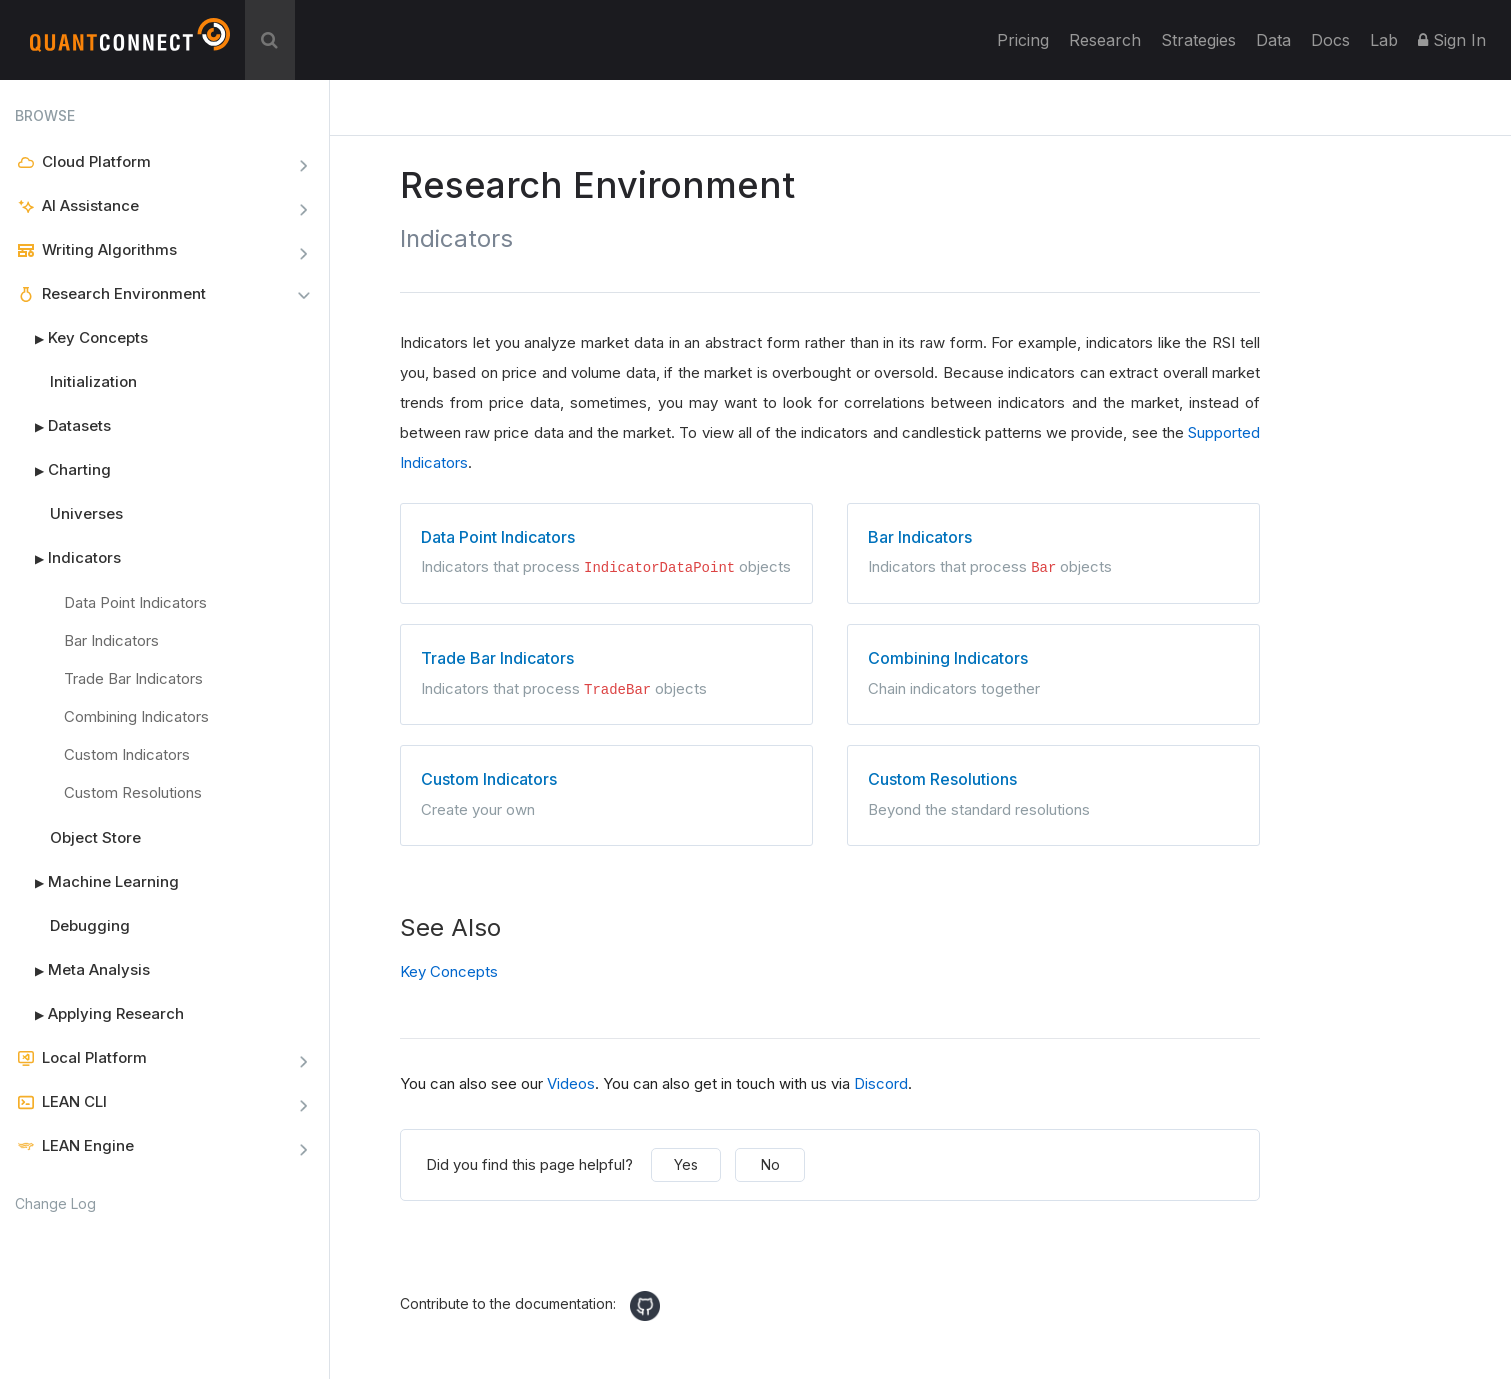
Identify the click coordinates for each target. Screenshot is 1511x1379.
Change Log (55, 1203)
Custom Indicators (127, 754)
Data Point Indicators (135, 602)
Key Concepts (81, 338)
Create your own (606, 791)
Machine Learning (97, 882)
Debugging (90, 925)
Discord (881, 1081)
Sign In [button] (1452, 40)
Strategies (1198, 40)
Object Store (95, 837)
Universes (86, 513)
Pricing (1023, 40)
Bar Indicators (111, 640)
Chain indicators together (1053, 671)
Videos (571, 1081)
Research (1105, 40)
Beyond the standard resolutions (1053, 791)
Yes (686, 1162)
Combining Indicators (136, 716)
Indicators (68, 558)
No (770, 1162)
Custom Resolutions (133, 792)
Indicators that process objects (606, 551)
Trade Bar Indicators (133, 678)
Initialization (93, 381)
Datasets (63, 426)
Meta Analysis (82, 970)
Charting (63, 470)
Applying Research (99, 1014)
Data (1273, 40)
